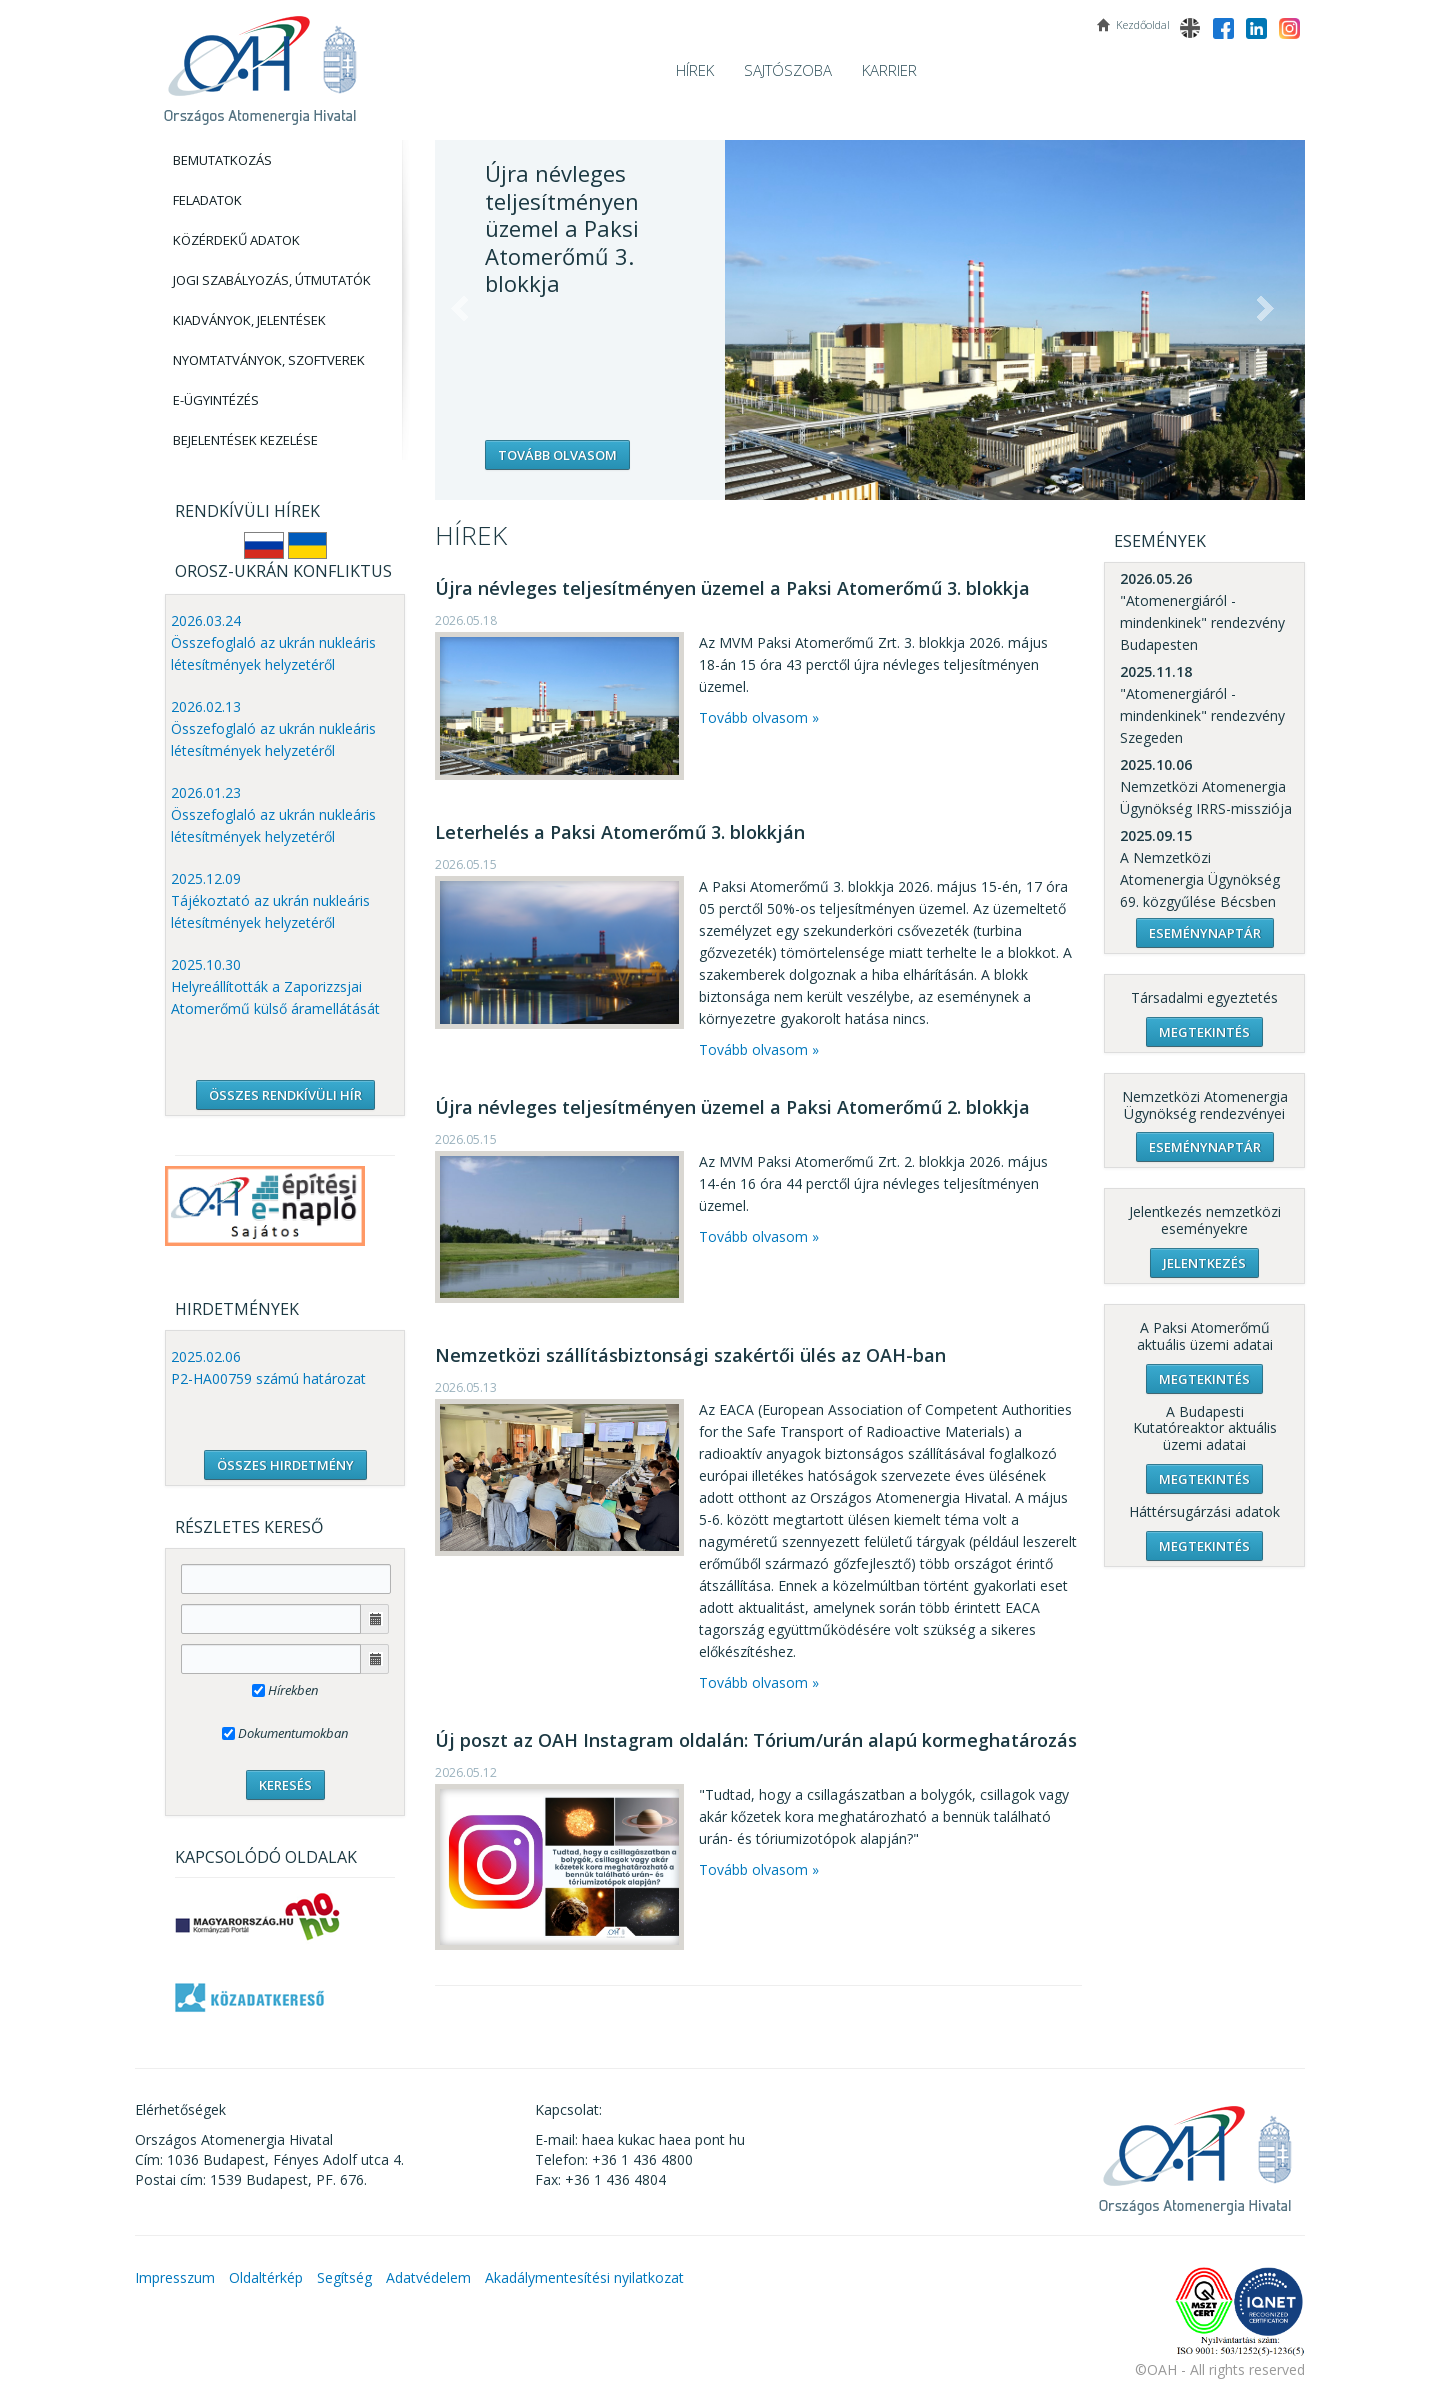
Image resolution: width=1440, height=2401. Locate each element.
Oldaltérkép (266, 2277)
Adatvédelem (428, 2277)
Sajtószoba (788, 70)
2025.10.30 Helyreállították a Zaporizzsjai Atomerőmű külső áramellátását (275, 986)
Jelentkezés (1204, 1263)
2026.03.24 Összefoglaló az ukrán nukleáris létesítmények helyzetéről (273, 642)
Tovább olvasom (557, 455)
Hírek (695, 70)
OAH (260, 62)
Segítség (344, 2277)
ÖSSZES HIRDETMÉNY (285, 1465)
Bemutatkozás (222, 160)
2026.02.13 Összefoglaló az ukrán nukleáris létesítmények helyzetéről (273, 728)
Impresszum (175, 2277)
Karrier (889, 70)
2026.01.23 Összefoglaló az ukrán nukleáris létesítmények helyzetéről (273, 814)
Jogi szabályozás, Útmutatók (272, 280)
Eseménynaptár (1205, 933)
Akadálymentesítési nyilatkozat (584, 2277)
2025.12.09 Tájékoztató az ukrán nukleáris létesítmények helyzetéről (270, 900)
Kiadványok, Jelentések (249, 320)
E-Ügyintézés (216, 400)
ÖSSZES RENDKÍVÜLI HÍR (285, 1095)
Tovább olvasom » (759, 717)
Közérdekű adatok (236, 240)
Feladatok (207, 200)
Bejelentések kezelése (245, 440)
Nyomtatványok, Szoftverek (269, 360)
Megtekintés (1204, 1032)
